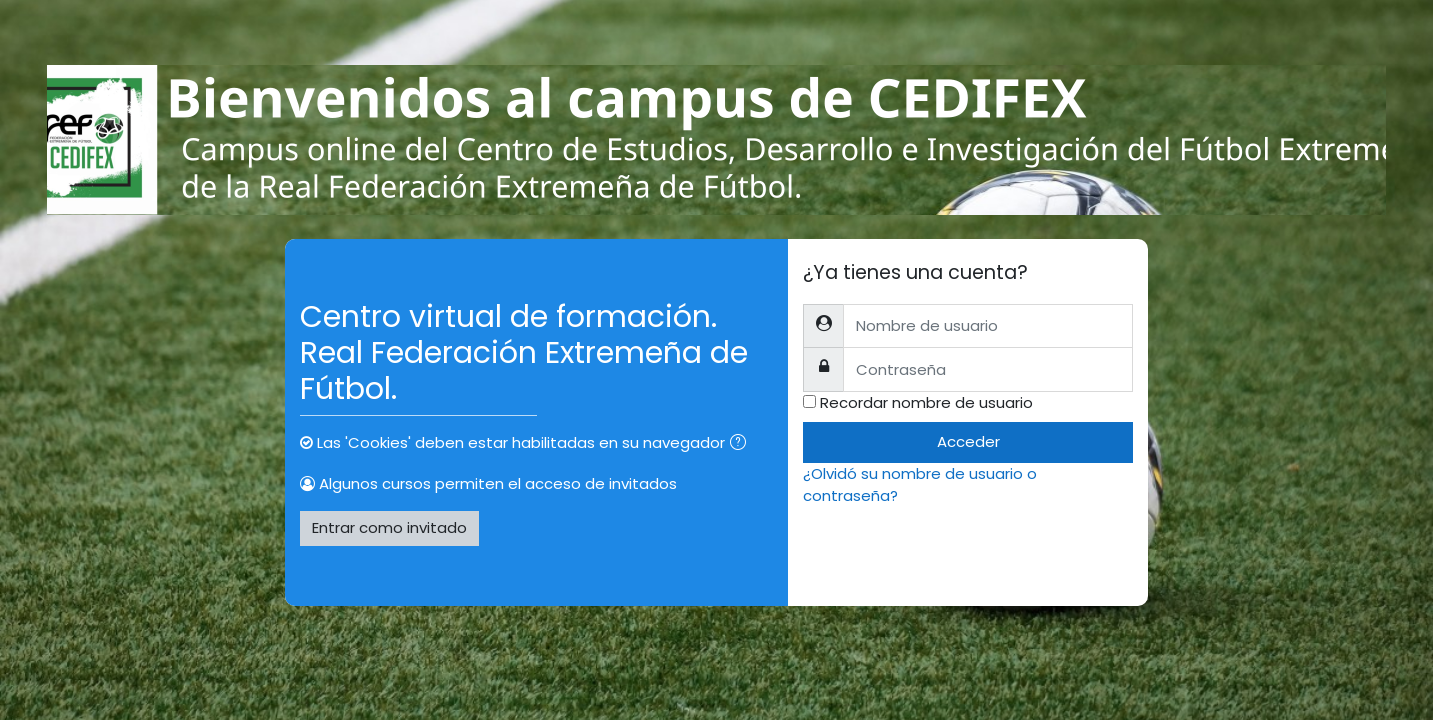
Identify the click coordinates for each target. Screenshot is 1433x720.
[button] (742, 444)
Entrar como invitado (389, 527)
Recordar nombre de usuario (926, 402)
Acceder (968, 441)
